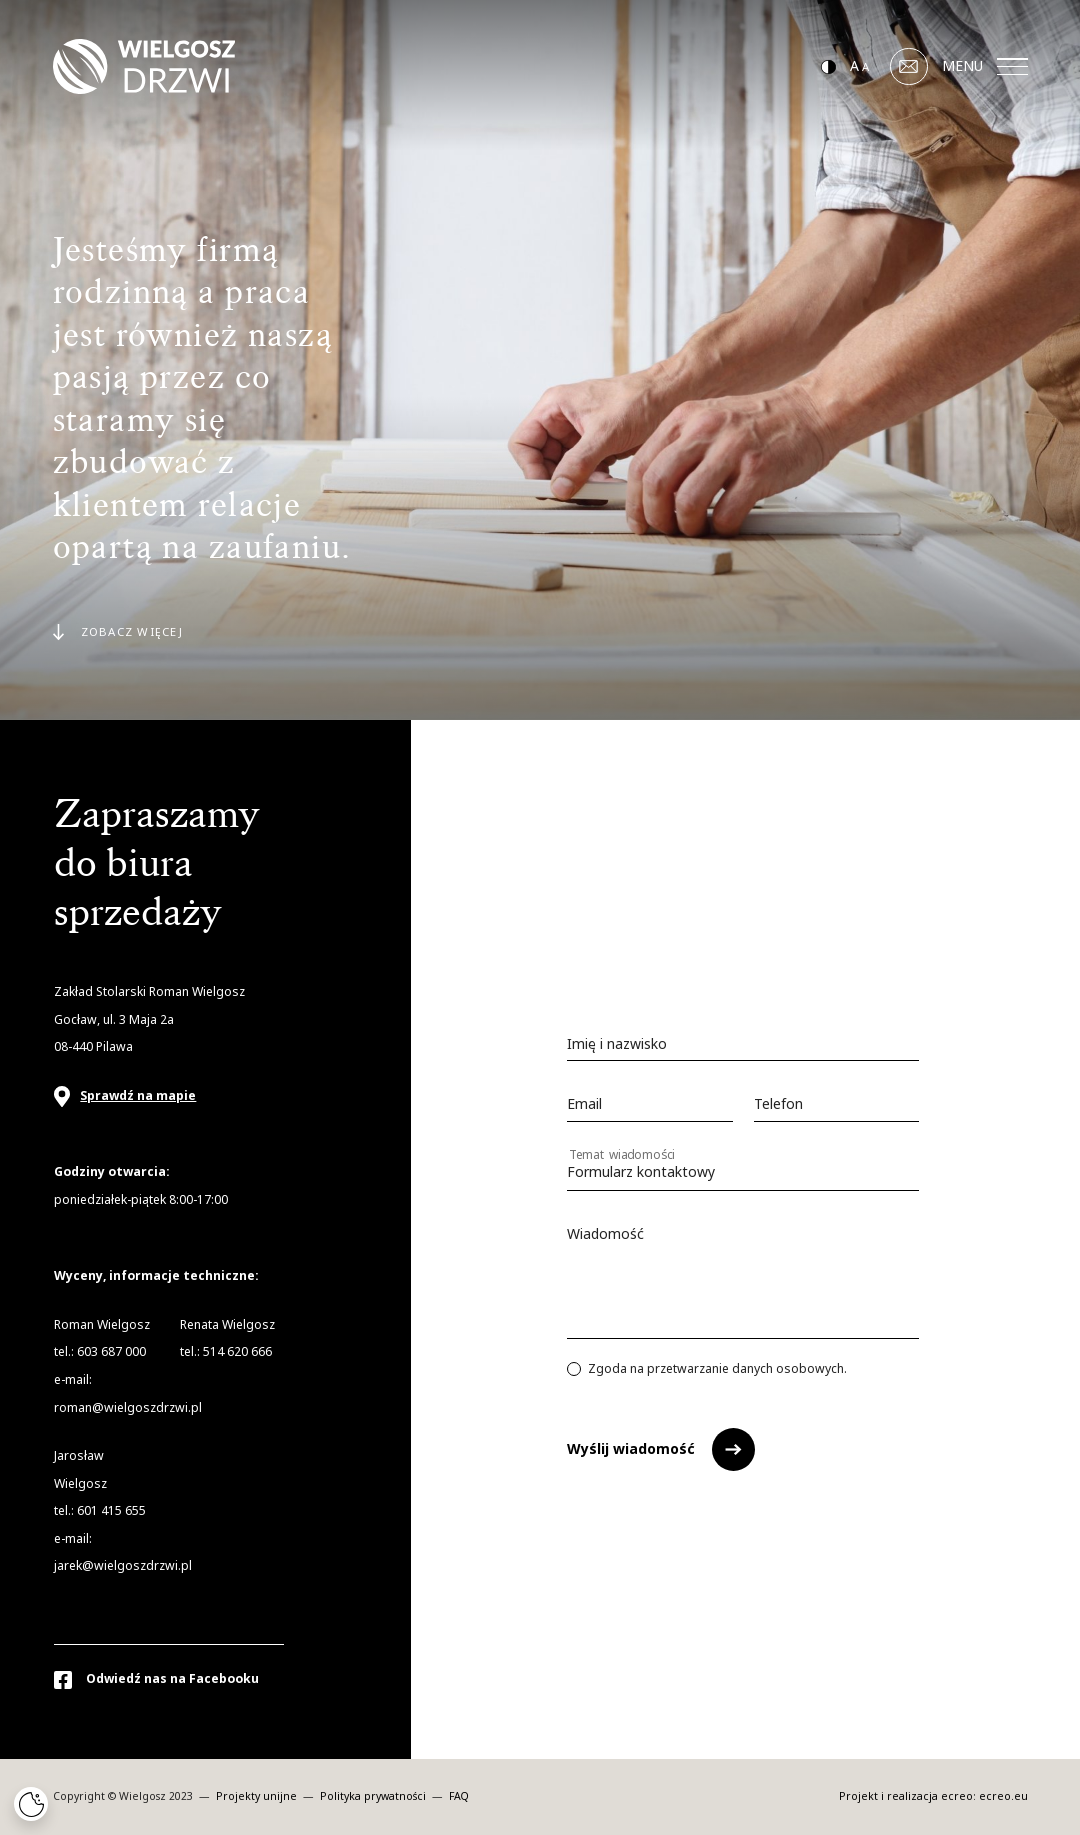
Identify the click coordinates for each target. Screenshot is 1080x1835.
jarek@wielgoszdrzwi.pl (123, 1566)
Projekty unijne (258, 1796)
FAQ (459, 1796)
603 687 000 (111, 1352)
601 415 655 (111, 1511)
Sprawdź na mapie (138, 1096)
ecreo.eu (1003, 1796)
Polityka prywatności (374, 1796)
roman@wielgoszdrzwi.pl (128, 1408)
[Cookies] (31, 1804)
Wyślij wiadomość (631, 1449)
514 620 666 (237, 1352)
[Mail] (909, 67)
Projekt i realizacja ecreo (906, 1796)
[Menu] (1012, 67)
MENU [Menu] (985, 66)
